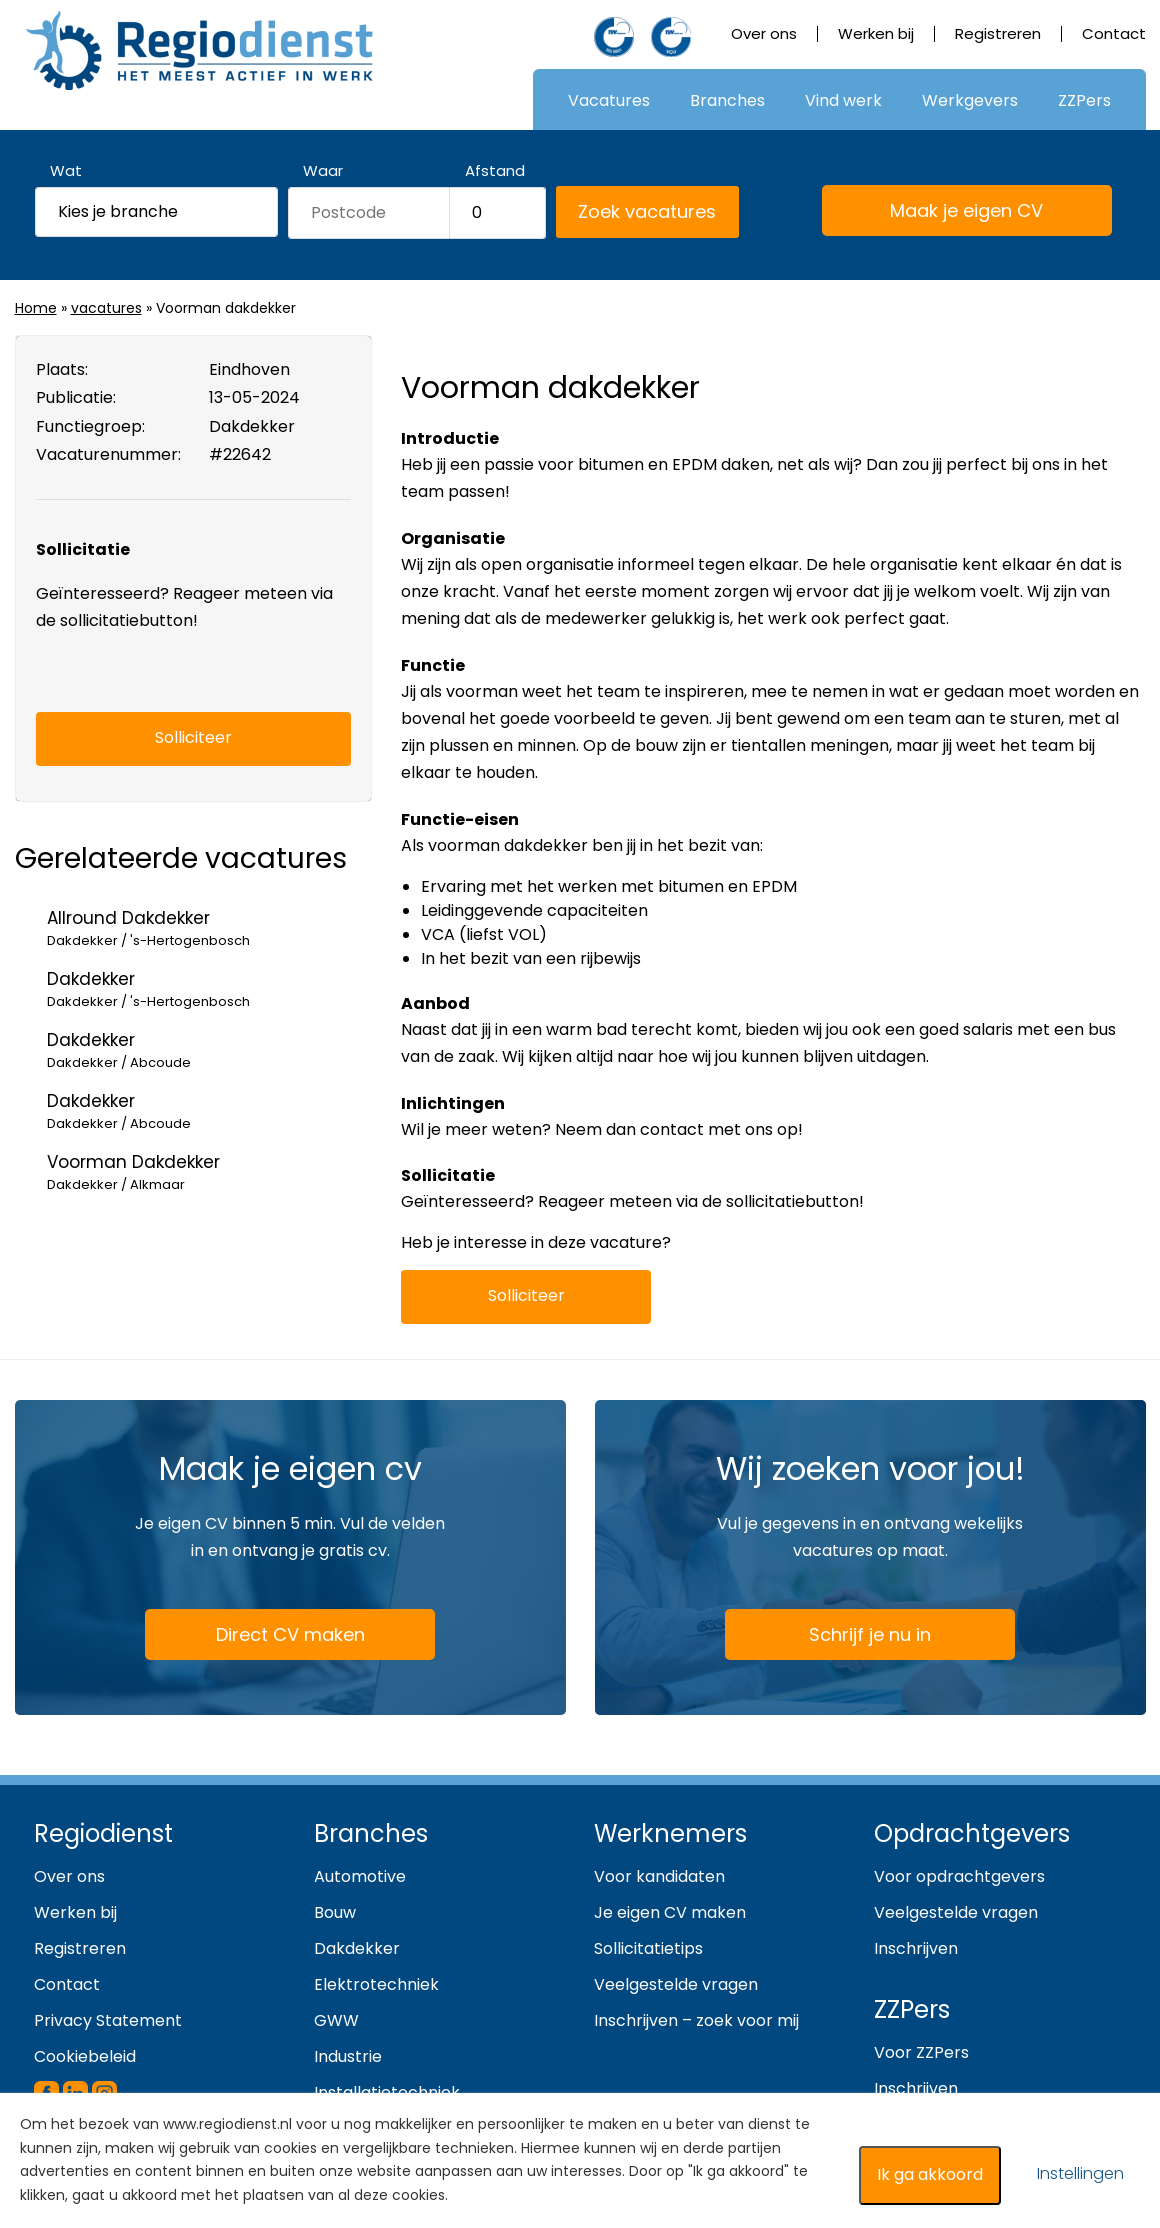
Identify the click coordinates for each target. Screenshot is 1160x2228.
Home (36, 308)
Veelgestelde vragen (676, 1984)
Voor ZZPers (921, 2052)
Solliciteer (526, 1295)
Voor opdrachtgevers (959, 1876)
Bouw (335, 1912)
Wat (66, 170)
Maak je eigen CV (943, 212)
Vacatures (609, 100)
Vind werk (843, 100)
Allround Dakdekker (210, 928)
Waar (323, 170)
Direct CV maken (265, 1636)
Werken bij (876, 33)
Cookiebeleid (85, 2056)
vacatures (106, 308)
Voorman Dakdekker (210, 1172)
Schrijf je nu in (870, 1634)
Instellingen (1080, 2173)
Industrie (348, 2056)
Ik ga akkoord (930, 2174)
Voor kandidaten (659, 1876)
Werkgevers (970, 100)
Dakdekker (357, 1948)
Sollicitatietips (648, 1948)
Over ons (764, 33)
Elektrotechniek (376, 1984)
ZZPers (1084, 100)
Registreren (998, 33)
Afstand (495, 170)
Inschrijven (916, 1948)
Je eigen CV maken (670, 1912)
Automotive (360, 1876)
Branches (727, 100)
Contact (1114, 33)
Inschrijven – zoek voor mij (696, 2020)
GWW (336, 2020)
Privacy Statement (108, 2020)
